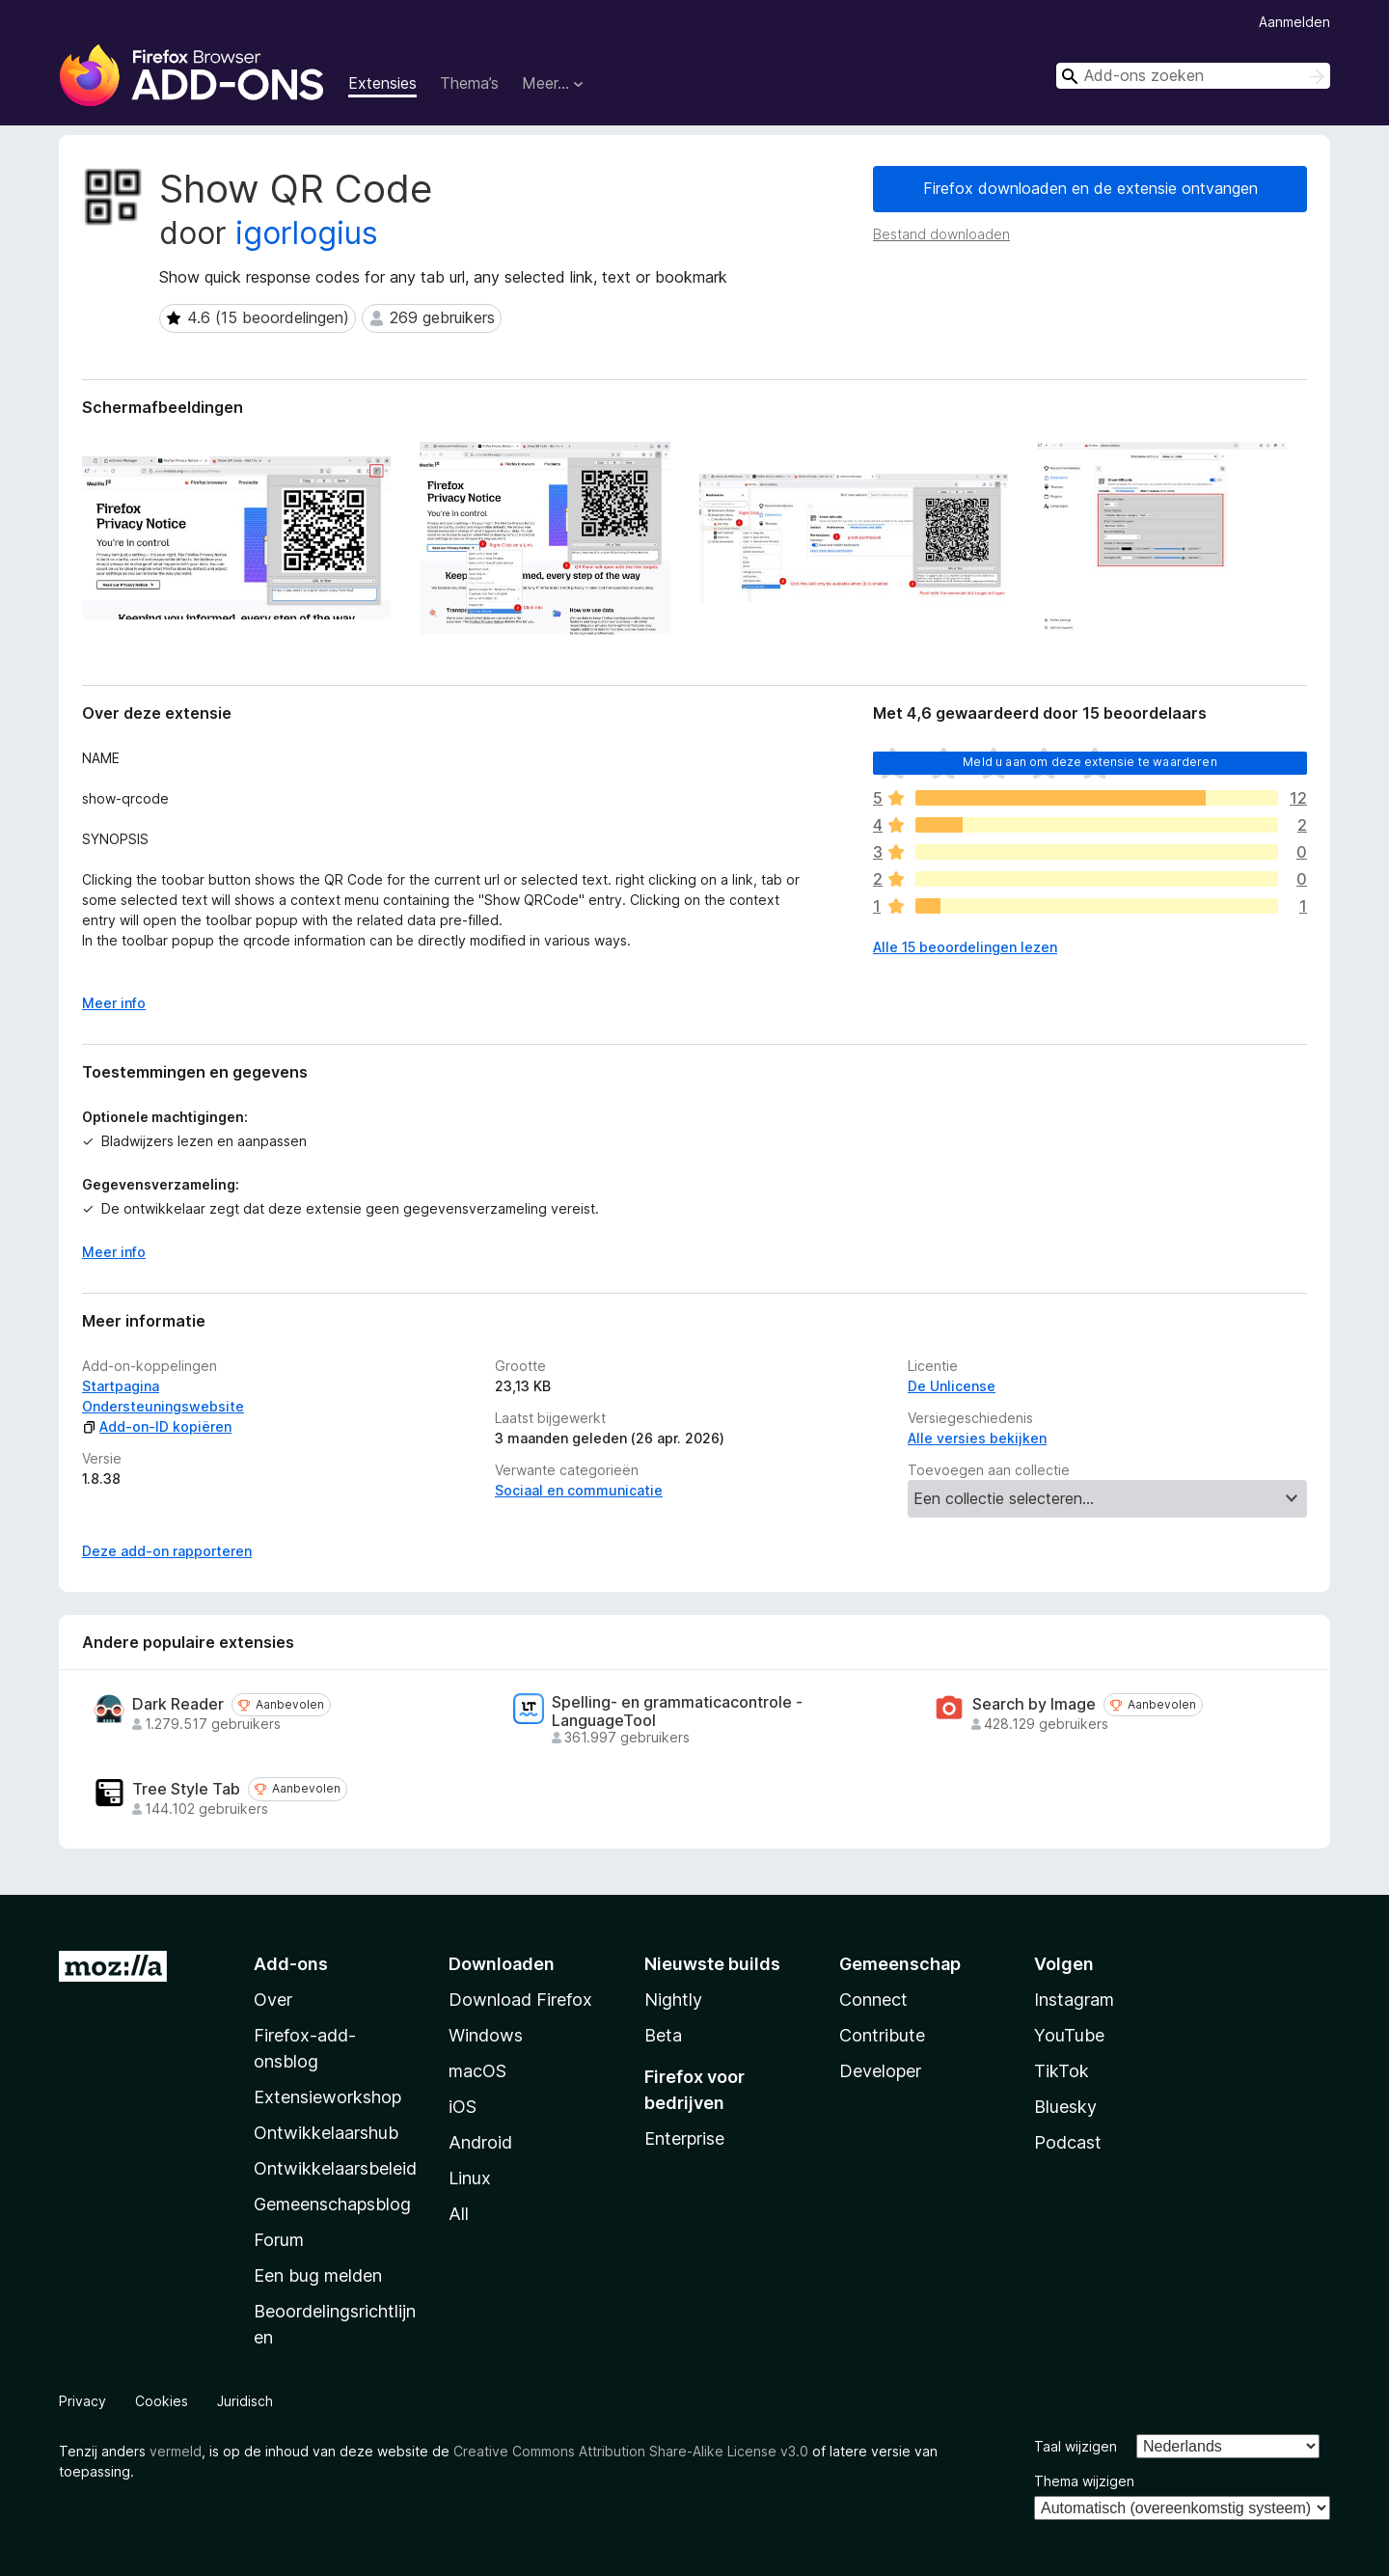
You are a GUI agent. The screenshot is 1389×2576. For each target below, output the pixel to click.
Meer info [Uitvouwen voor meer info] (114, 1003)
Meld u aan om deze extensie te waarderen (1089, 761)
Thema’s (469, 83)
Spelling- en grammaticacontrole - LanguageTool (677, 1711)
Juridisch (245, 2401)
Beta (663, 2035)
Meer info (114, 1252)
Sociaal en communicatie (579, 1490)
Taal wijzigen (1075, 2446)
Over (273, 1999)
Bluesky (1065, 2106)
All (459, 2214)
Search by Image (1034, 1704)
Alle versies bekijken (977, 1438)
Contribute (882, 2035)
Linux (470, 2178)
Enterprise (684, 2138)
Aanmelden (1294, 22)
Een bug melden (318, 2275)
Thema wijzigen (1084, 2481)
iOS (463, 2106)
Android (480, 2142)
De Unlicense (951, 1386)
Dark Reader (178, 1704)
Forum (279, 2240)
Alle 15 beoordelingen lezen (965, 947)
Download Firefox (520, 1999)
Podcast (1068, 2142)
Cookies (161, 2401)
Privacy (82, 2401)
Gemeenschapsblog (332, 2204)
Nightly (673, 1999)
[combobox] (1193, 76)
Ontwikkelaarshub (326, 2133)
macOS (477, 2071)
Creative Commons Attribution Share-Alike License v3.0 (630, 2451)
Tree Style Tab (186, 1789)
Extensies (382, 83)
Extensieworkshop (327, 2097)
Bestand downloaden (941, 234)
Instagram (1074, 1999)
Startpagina (120, 1386)
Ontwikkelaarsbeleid (335, 2168)
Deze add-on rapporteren (167, 1551)
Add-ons (291, 1964)
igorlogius (306, 233)
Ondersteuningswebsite (163, 1406)
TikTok (1061, 2071)
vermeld (176, 2451)
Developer (880, 2071)
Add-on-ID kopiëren (157, 1426)
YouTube (1069, 2035)
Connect (873, 1999)
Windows (486, 2035)
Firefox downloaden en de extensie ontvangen (1090, 188)
